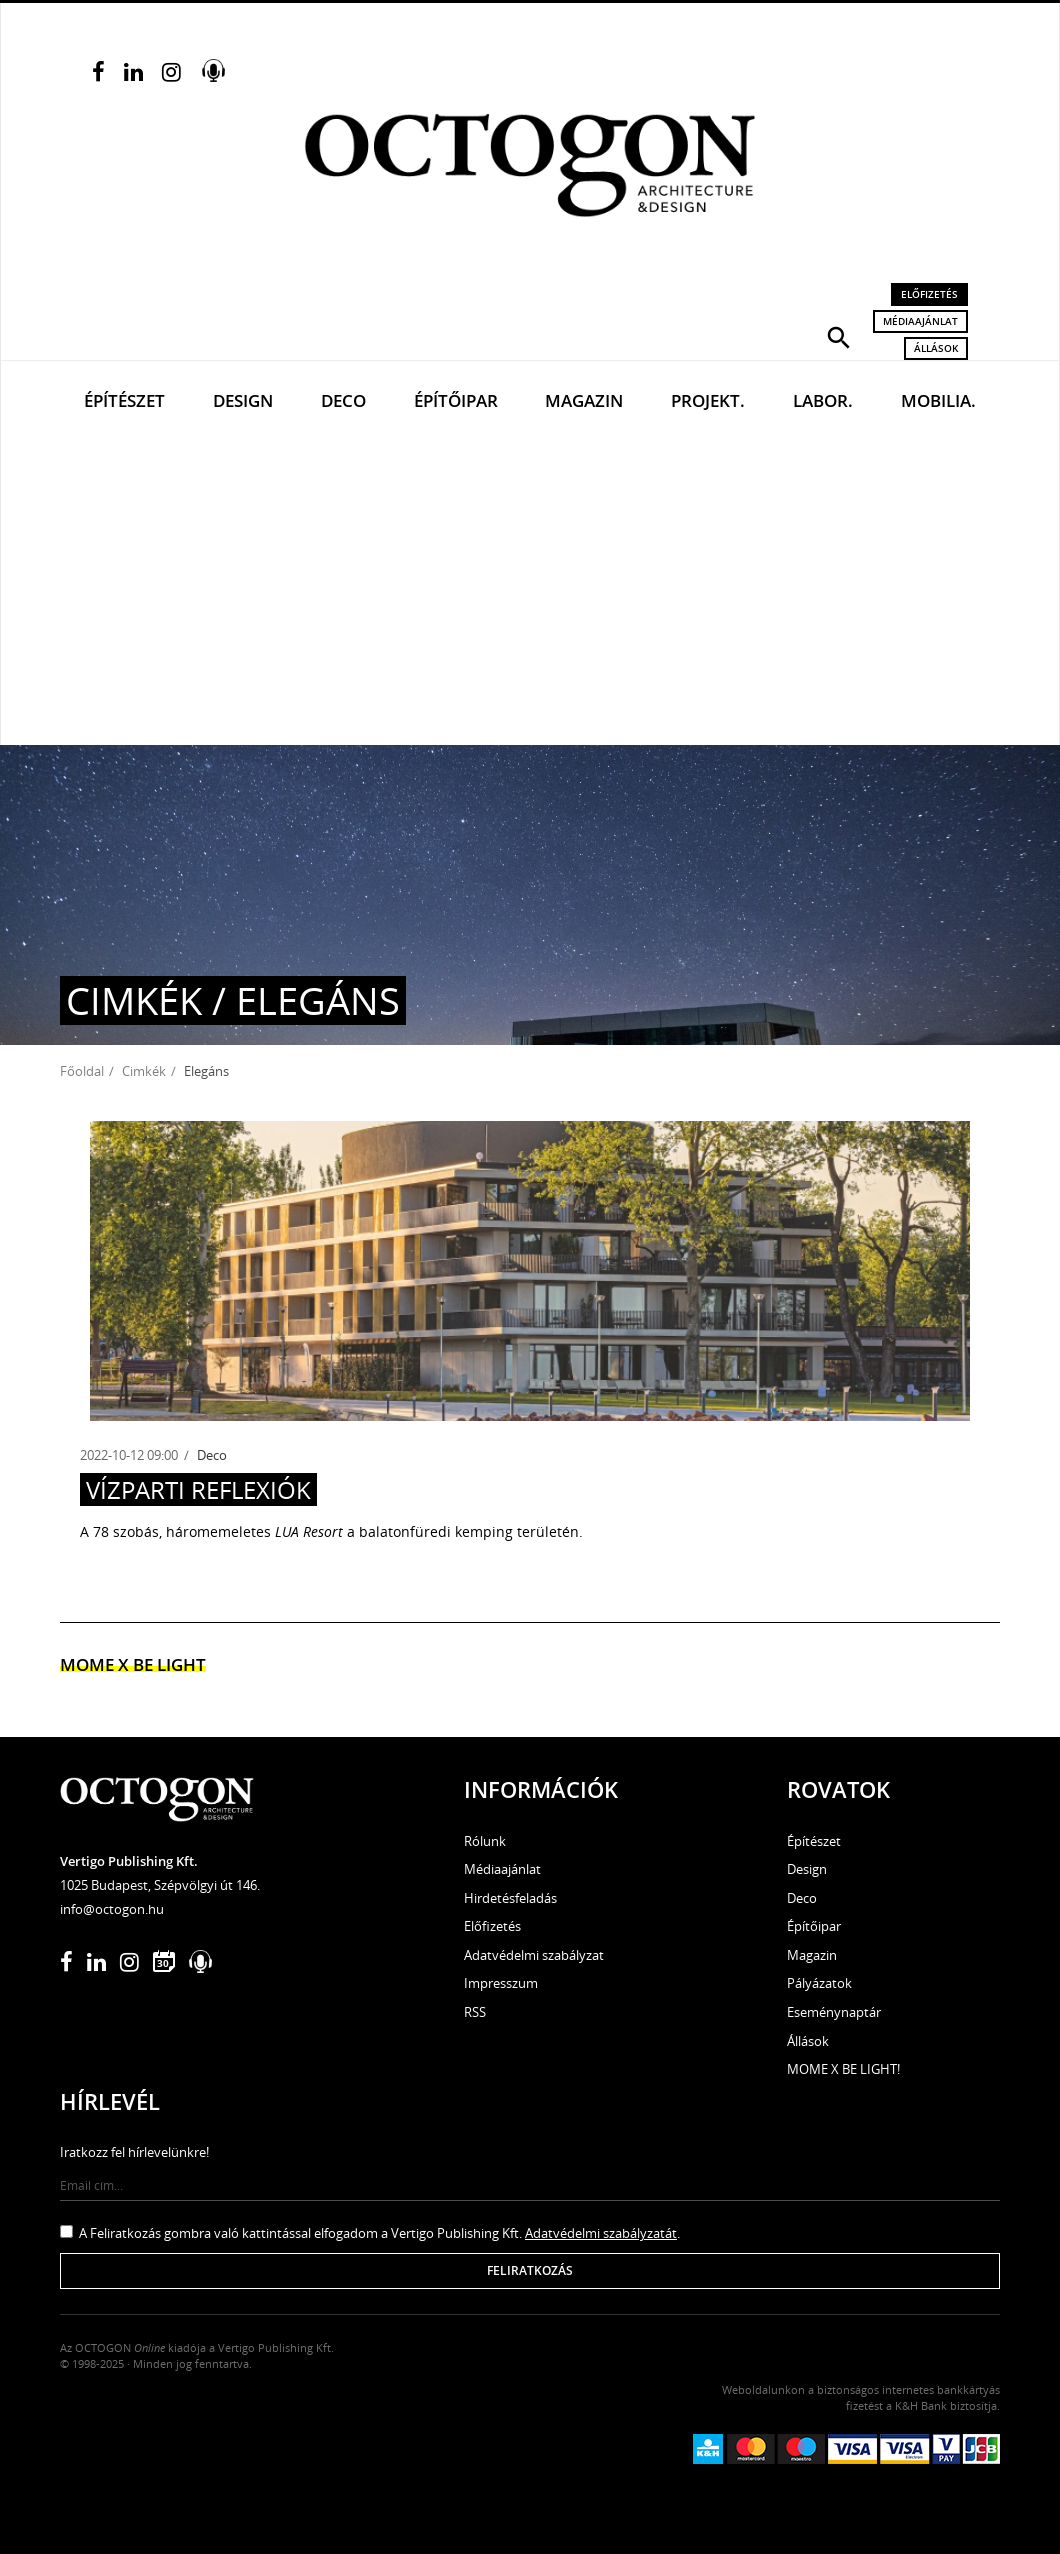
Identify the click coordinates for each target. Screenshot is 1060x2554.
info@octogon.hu (112, 1909)
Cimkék (144, 1071)
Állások (936, 348)
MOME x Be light (133, 1664)
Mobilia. (938, 400)
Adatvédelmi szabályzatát (601, 2233)
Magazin (584, 400)
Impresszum (501, 1983)
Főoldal (82, 1071)
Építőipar (456, 400)
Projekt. (708, 400)
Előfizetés (929, 294)
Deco (343, 400)
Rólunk (485, 1841)
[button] (839, 336)
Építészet (124, 400)
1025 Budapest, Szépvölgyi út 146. (160, 1885)
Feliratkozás (530, 2270)
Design (243, 400)
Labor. (823, 400)
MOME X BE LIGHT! (843, 2069)
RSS (475, 2012)
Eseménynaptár (834, 2012)
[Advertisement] (530, 595)
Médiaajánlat (920, 321)
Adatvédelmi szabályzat (534, 1955)
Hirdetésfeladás (510, 1898)
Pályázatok (819, 1983)
